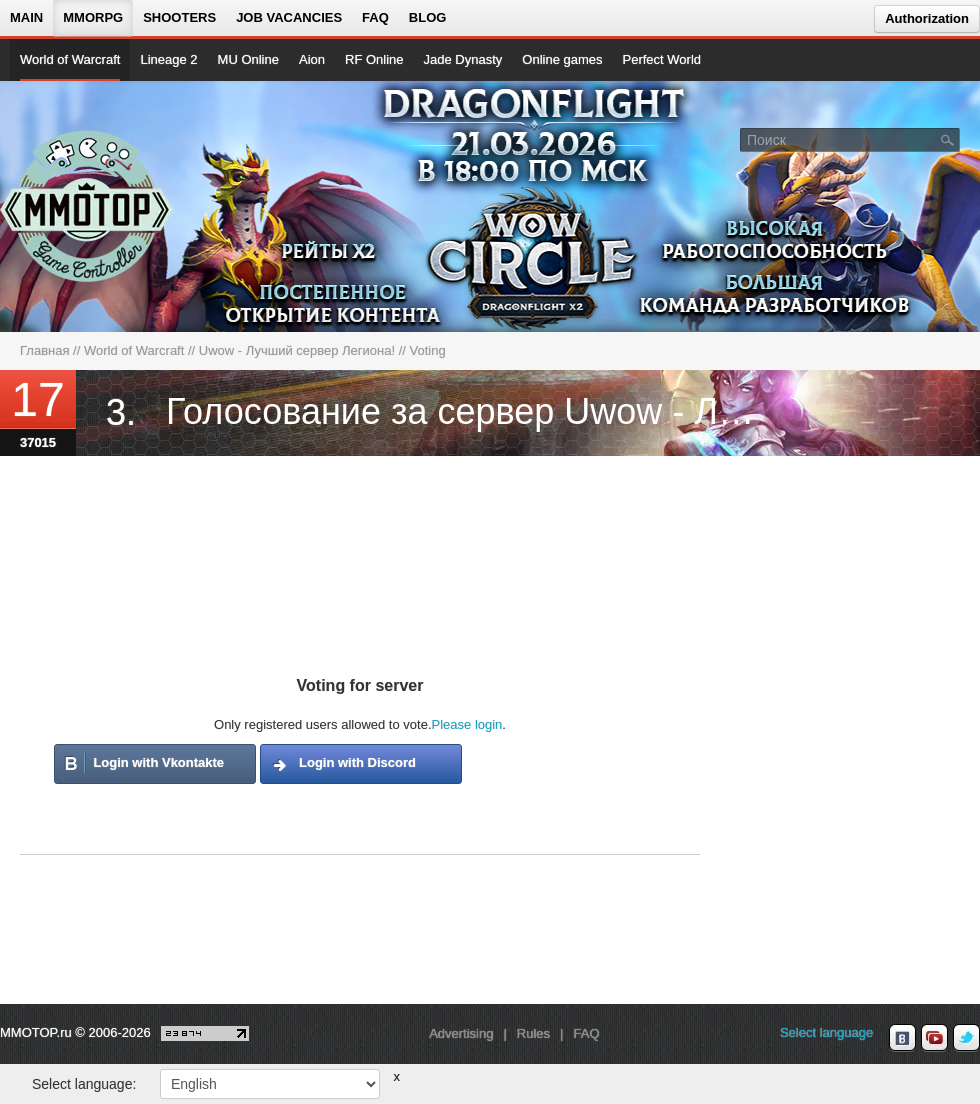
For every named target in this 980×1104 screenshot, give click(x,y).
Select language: (84, 1084)
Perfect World (662, 59)
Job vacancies (289, 17)
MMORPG (93, 17)
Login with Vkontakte (158, 762)
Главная (44, 350)
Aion (312, 59)
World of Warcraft (70, 59)
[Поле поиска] (948, 139)
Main (26, 17)
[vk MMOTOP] (902, 1038)
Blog (428, 17)
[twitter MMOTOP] (966, 1038)
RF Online (374, 59)
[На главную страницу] (87, 206)
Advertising (461, 1033)
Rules (533, 1033)
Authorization (927, 18)
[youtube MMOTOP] (934, 1038)
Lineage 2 (168, 59)
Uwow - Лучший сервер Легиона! (297, 350)
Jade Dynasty (463, 59)
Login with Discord (357, 762)
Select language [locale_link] (826, 1032)
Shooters (179, 17)
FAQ (375, 17)
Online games (562, 59)
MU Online (248, 59)
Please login (467, 724)
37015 (38, 442)
